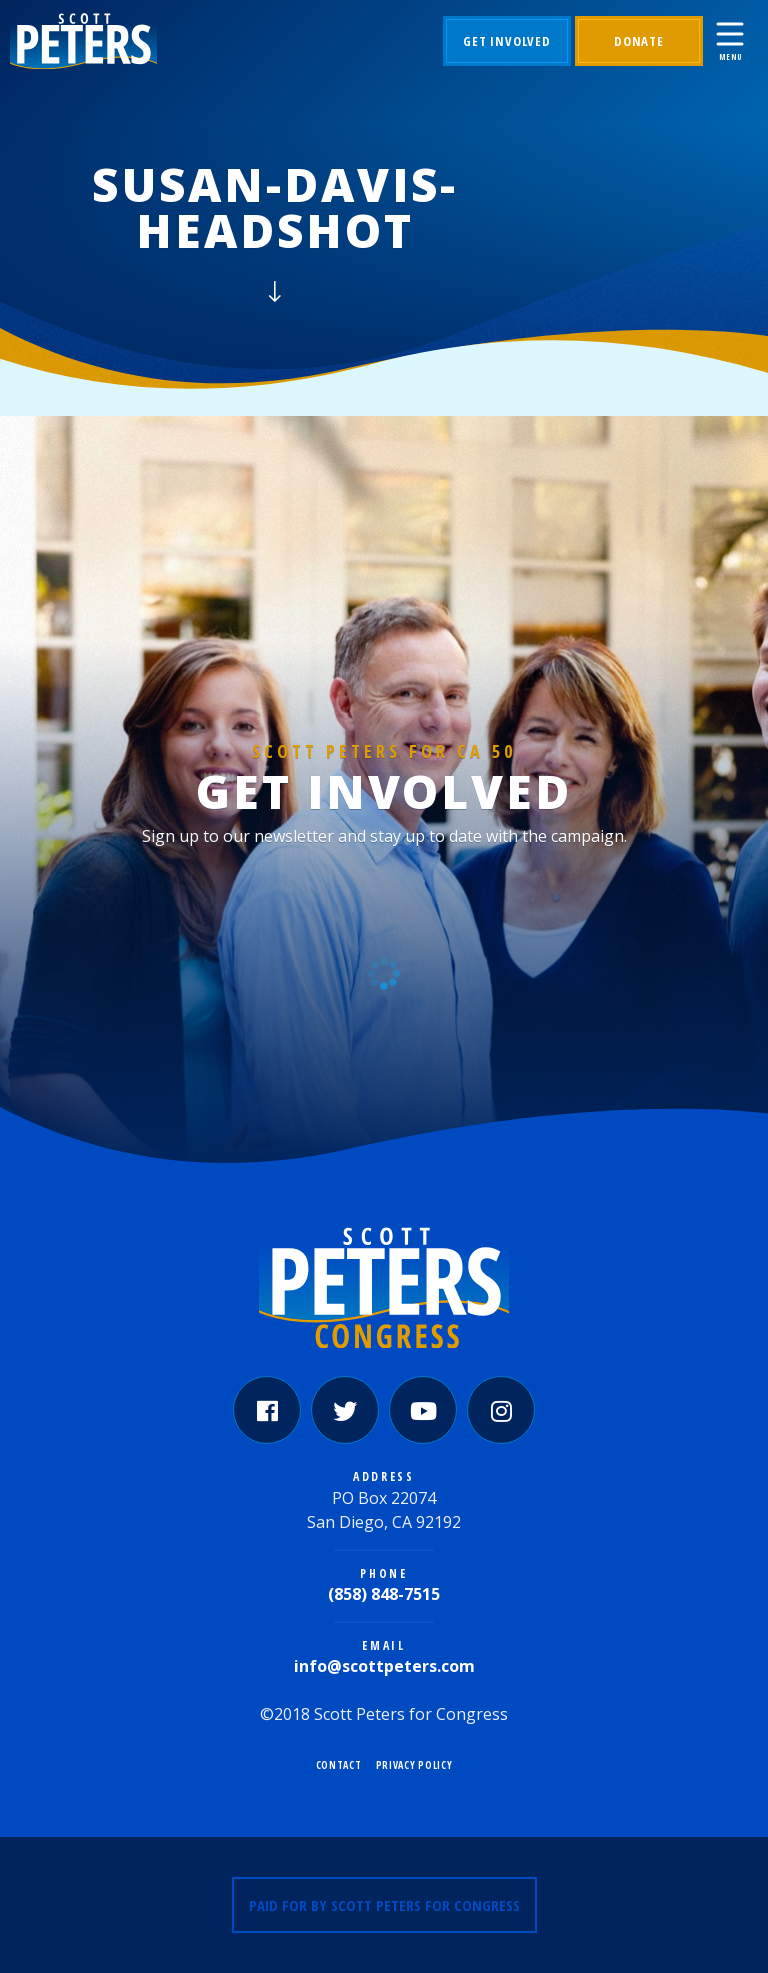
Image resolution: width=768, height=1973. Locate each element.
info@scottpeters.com (384, 1666)
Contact (339, 1765)
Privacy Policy (414, 1765)
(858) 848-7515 (384, 1594)
